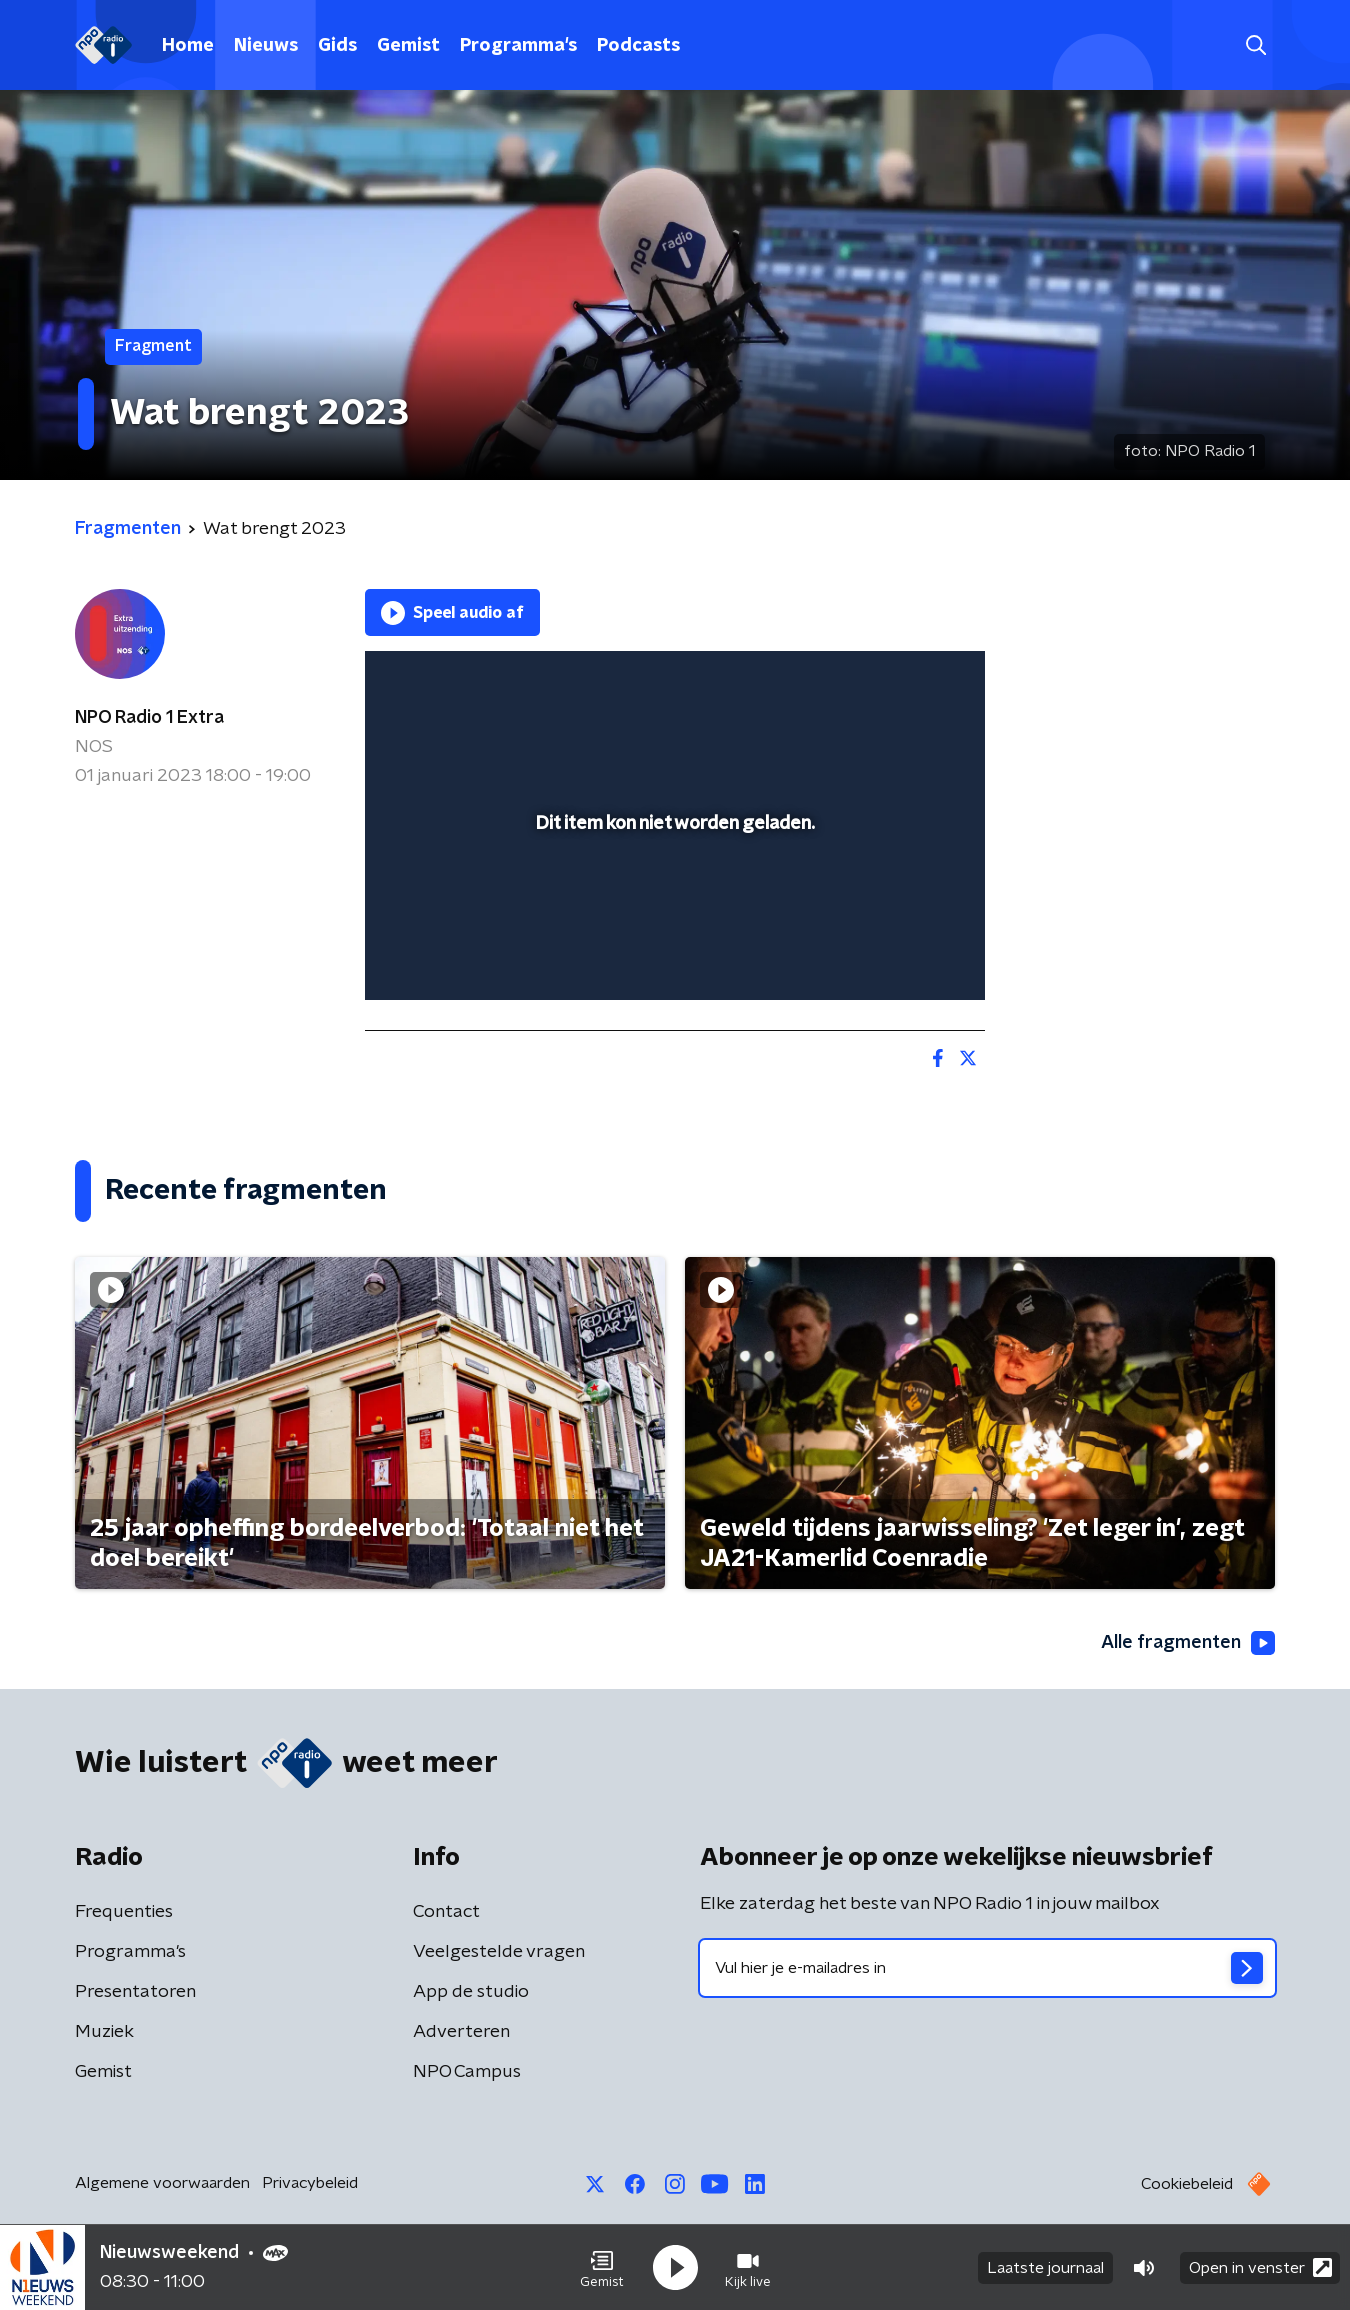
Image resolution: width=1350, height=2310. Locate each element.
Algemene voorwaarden (162, 2183)
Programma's (518, 46)
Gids (337, 46)
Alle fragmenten (1188, 1643)
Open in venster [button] (1260, 2267)
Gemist (408, 46)
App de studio (471, 1992)
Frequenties (124, 1912)
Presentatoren (135, 1992)
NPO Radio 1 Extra (149, 718)
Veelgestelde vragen (499, 1952)
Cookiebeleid (1187, 2184)
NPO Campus (467, 2072)
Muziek (104, 2032)
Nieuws (266, 46)
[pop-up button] (895, 956)
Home (188, 46)
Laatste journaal (1045, 2268)
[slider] (672, 902)
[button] (602, 2268)
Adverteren (461, 2032)
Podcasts (638, 46)
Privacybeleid (310, 2183)
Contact (446, 1912)
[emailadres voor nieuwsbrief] (987, 1968)
